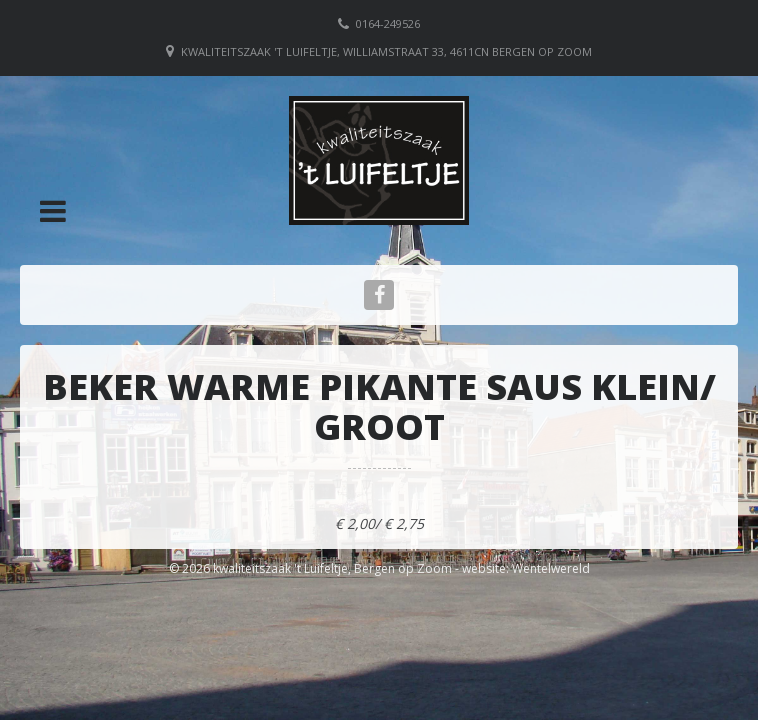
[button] (53, 211)
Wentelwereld (551, 568)
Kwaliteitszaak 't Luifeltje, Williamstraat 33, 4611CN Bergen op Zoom (386, 51)
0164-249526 (388, 23)
